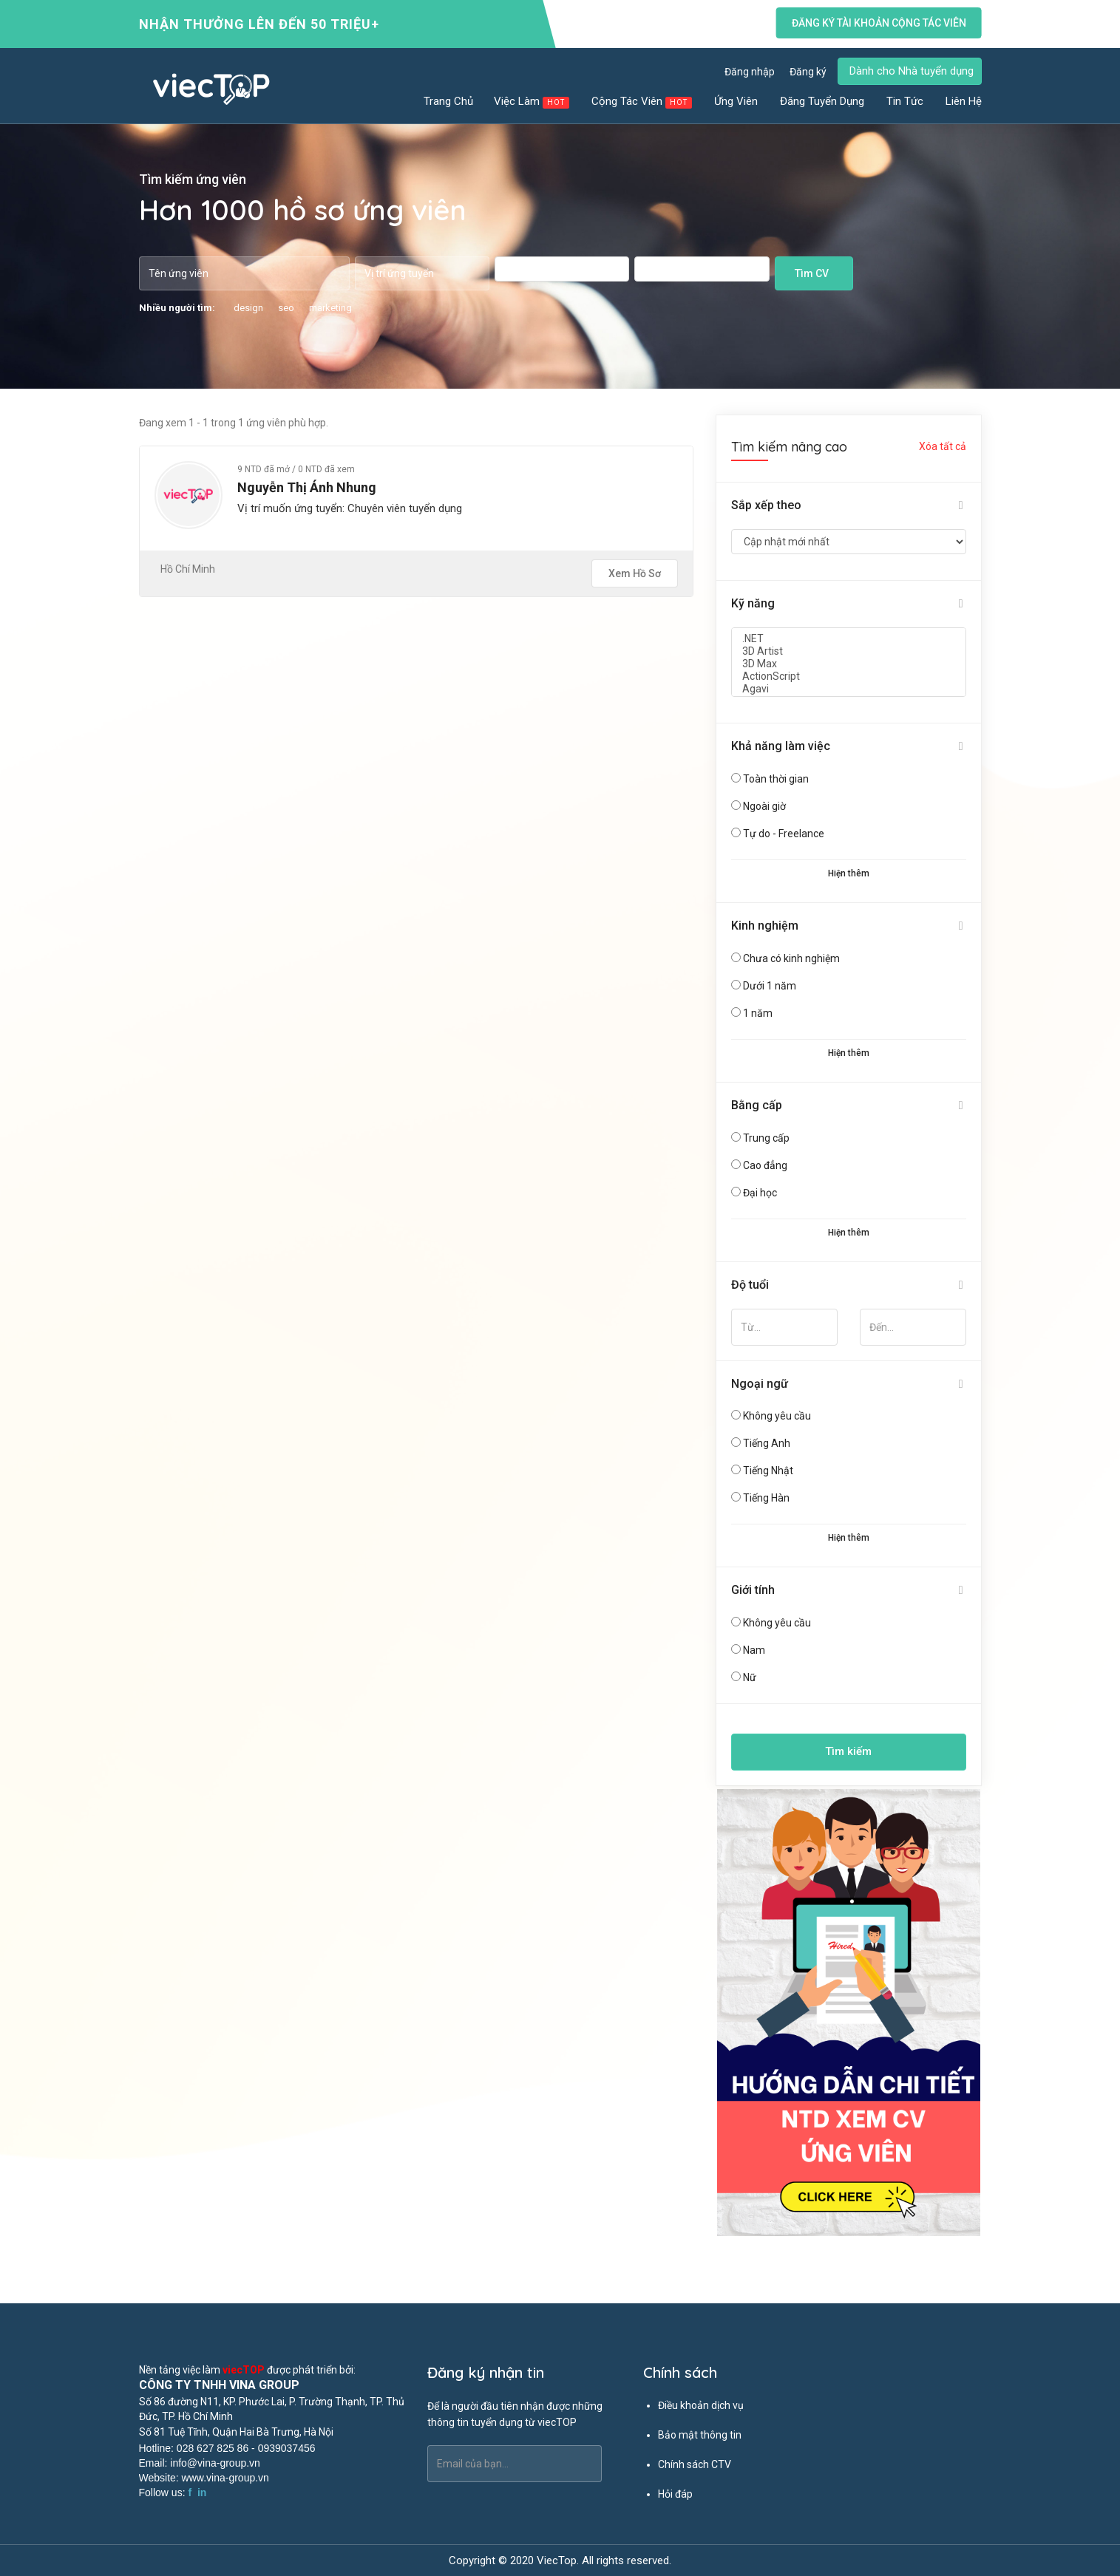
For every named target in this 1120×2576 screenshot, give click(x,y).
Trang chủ (448, 101)
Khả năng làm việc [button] (780, 746)
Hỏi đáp (675, 2494)
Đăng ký (808, 72)
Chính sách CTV (694, 2464)
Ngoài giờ (764, 806)
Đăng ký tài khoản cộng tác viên (878, 23)
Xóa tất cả (942, 446)
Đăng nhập (749, 72)
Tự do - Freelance (783, 833)
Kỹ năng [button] (753, 603)
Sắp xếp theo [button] (766, 505)
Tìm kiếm (848, 1751)
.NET (849, 639)
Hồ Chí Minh (187, 569)
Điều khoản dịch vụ (701, 2405)
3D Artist (849, 651)
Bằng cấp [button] (756, 1105)
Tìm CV (812, 273)
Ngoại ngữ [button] (759, 1384)
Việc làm (532, 102)
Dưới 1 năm (769, 986)
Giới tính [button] (753, 1590)
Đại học (760, 1193)
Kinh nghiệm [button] (764, 926)
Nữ (749, 1677)
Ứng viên (736, 101)
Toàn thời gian (776, 779)
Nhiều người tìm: (177, 307)
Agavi (849, 689)
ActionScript (849, 676)
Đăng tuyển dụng (823, 101)
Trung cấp (766, 1138)
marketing (330, 307)
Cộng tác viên (642, 102)
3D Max (849, 664)
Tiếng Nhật (768, 1470)
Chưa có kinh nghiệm (791, 958)
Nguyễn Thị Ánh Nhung (306, 487)
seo (286, 307)
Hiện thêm (848, 873)
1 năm (758, 1013)
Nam (754, 1650)
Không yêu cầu (777, 1416)
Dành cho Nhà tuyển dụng (911, 71)
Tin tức (905, 101)
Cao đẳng (765, 1165)
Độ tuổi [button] (750, 1285)
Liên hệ (964, 101)
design (248, 307)
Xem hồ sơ (634, 573)
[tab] (848, 505)
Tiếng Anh (766, 1443)
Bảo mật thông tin (699, 2435)
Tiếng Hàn (766, 1498)
